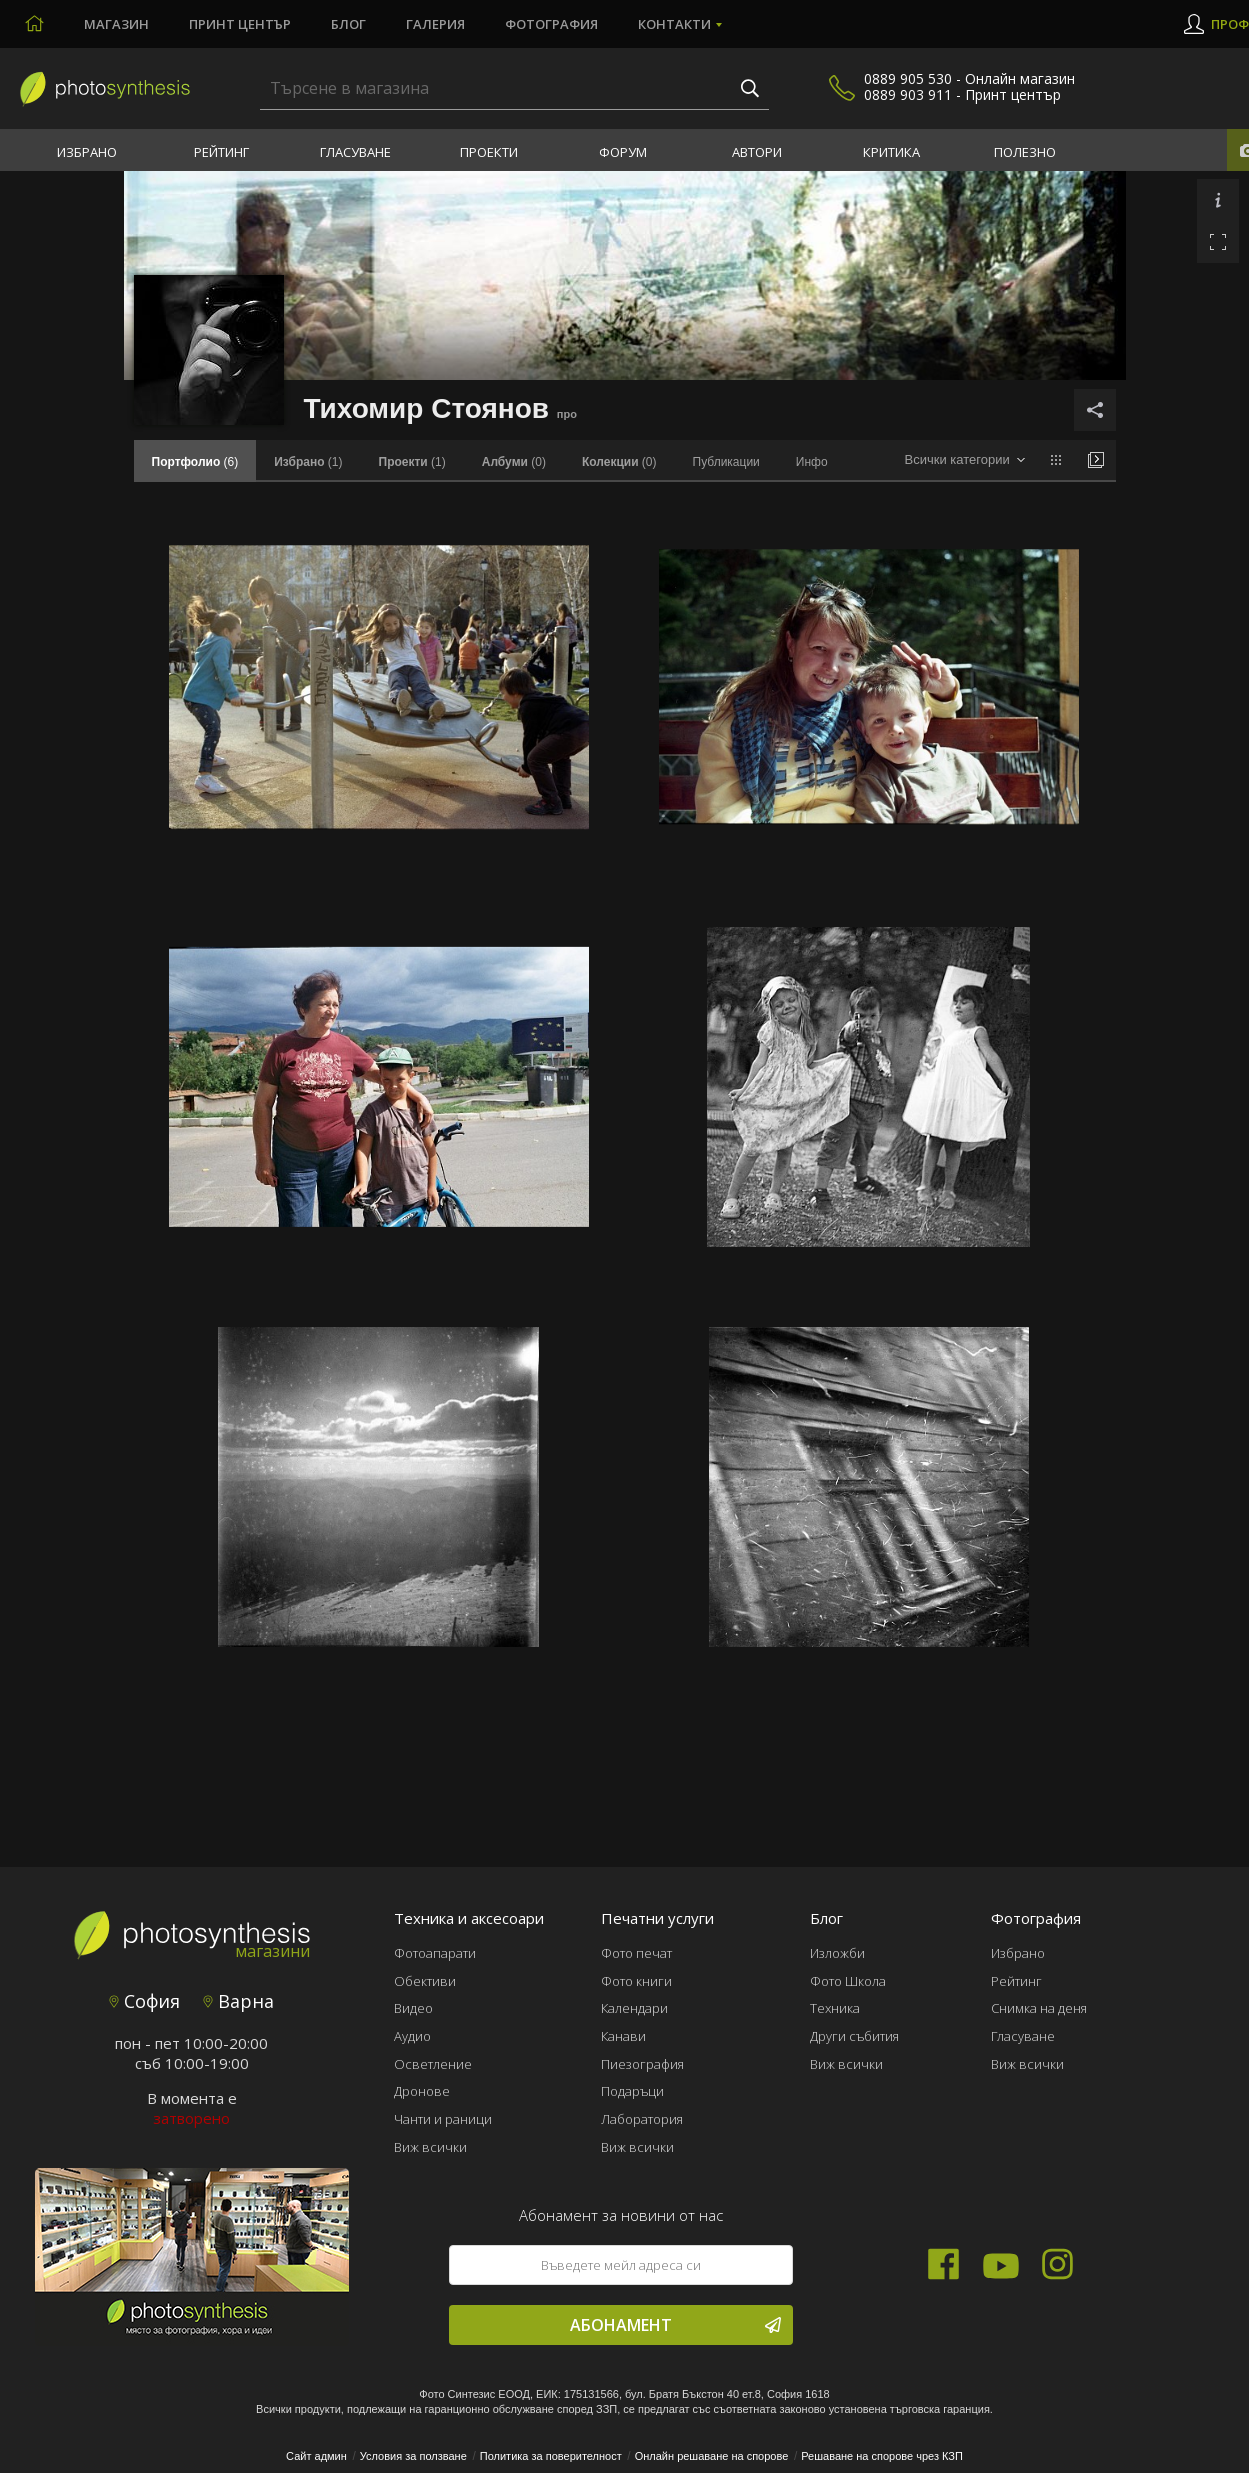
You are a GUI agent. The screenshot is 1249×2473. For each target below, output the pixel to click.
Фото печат (636, 1953)
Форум (623, 152)
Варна (238, 2001)
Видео (413, 2008)
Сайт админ (316, 2456)
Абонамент (675, 2325)
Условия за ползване (413, 2456)
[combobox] (964, 460)
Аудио (412, 2036)
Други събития (854, 2036)
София (144, 2001)
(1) (308, 462)
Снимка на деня (1039, 2008)
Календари (634, 2008)
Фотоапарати (435, 1953)
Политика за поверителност (551, 2456)
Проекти (489, 152)
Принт (240, 24)
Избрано (87, 152)
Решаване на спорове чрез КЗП (882, 2456)
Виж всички (430, 2147)
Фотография (551, 24)
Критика (891, 152)
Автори (757, 152)
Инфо (812, 462)
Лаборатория (642, 2119)
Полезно (1025, 152)
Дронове (422, 2091)
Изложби (837, 1953)
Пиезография (642, 2064)
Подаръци (632, 2091)
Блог (348, 24)
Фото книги (636, 1981)
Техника (835, 2008)
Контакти (674, 24)
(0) (514, 462)
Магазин (116, 24)
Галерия (435, 24)
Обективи (425, 1981)
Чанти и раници (443, 2119)
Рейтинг (221, 152)
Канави (623, 2036)
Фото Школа (848, 1981)
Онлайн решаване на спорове (712, 2456)
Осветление (433, 2064)
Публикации (726, 462)
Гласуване (355, 152)
